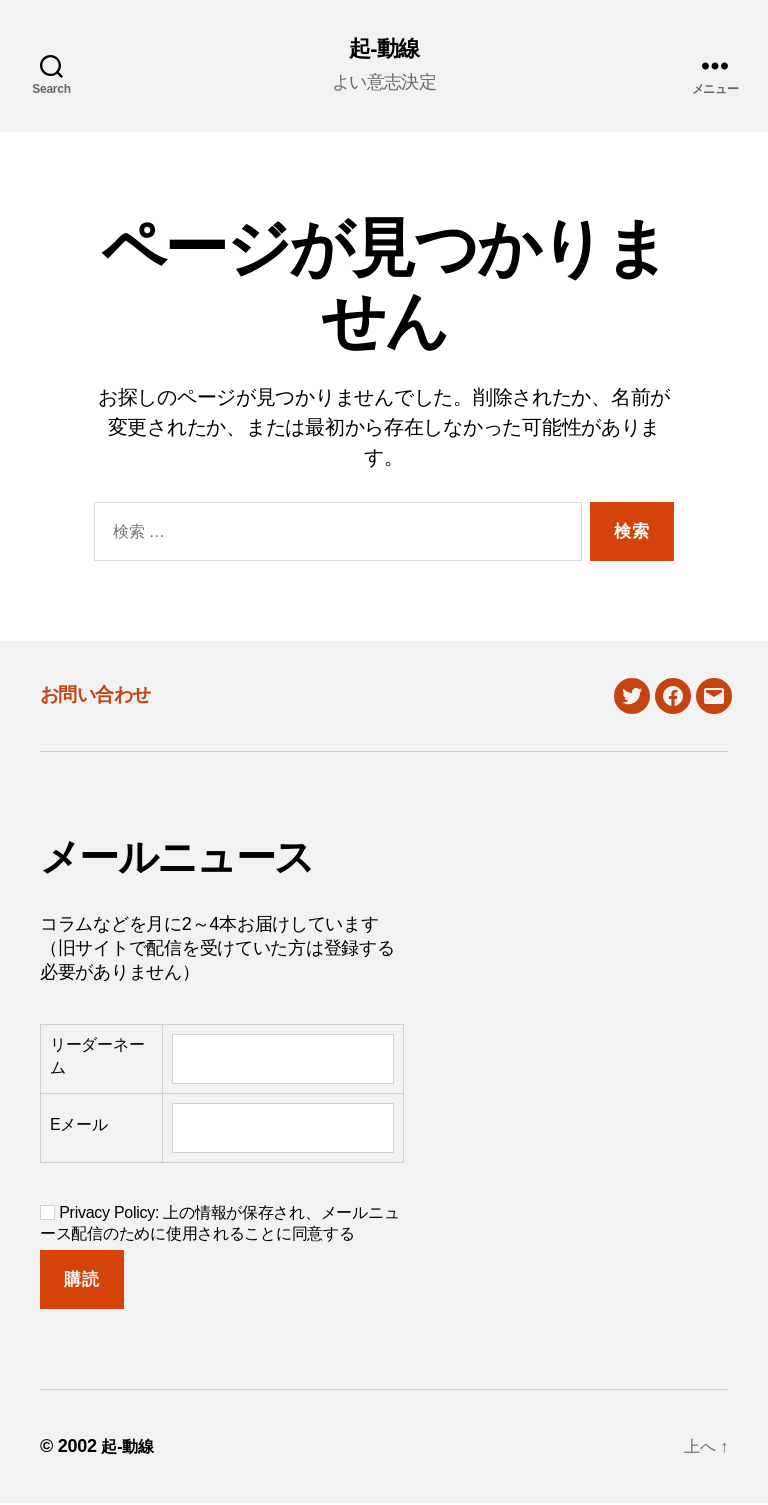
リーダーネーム (97, 1057)
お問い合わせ (112, 694)
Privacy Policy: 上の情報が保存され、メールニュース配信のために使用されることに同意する (219, 1225)
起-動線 (384, 50)
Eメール (79, 1127)
